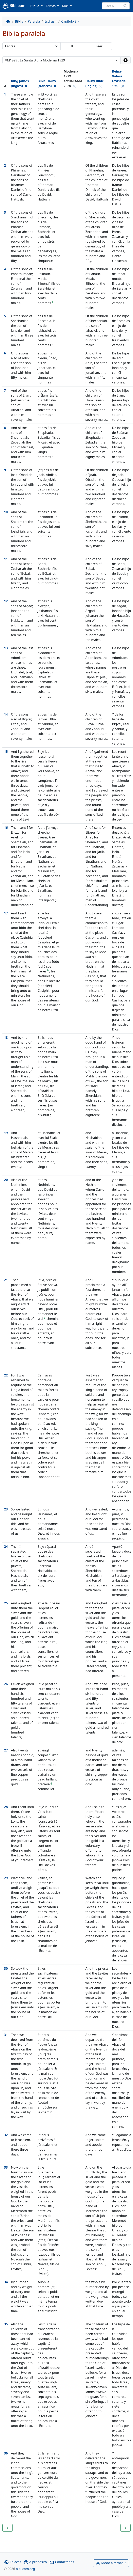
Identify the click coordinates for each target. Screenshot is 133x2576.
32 (6, 2135)
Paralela (34, 21)
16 (6, 827)
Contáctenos (61, 2562)
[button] (7, 2528)
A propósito (35, 2562)
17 (6, 913)
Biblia (19, 21)
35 (6, 2324)
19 (6, 1133)
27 (6, 1750)
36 (6, 2453)
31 (6, 2035)
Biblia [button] (35, 6)
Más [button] (65, 6)
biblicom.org (19, 2569)
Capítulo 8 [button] (69, 21)
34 (6, 2282)
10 (6, 512)
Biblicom (13, 6)
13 (6, 648)
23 (6, 1509)
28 (6, 1807)
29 (6, 1878)
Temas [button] (51, 6)
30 (6, 1968)
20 (6, 1180)
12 (6, 601)
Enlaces (12, 2562)
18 (6, 1037)
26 (6, 1684)
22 (6, 1375)
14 (6, 714)
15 (6, 751)
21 (6, 1280)
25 (6, 1603)
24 (6, 1546)
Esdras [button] (49, 21)
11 (6, 559)
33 (6, 2167)
